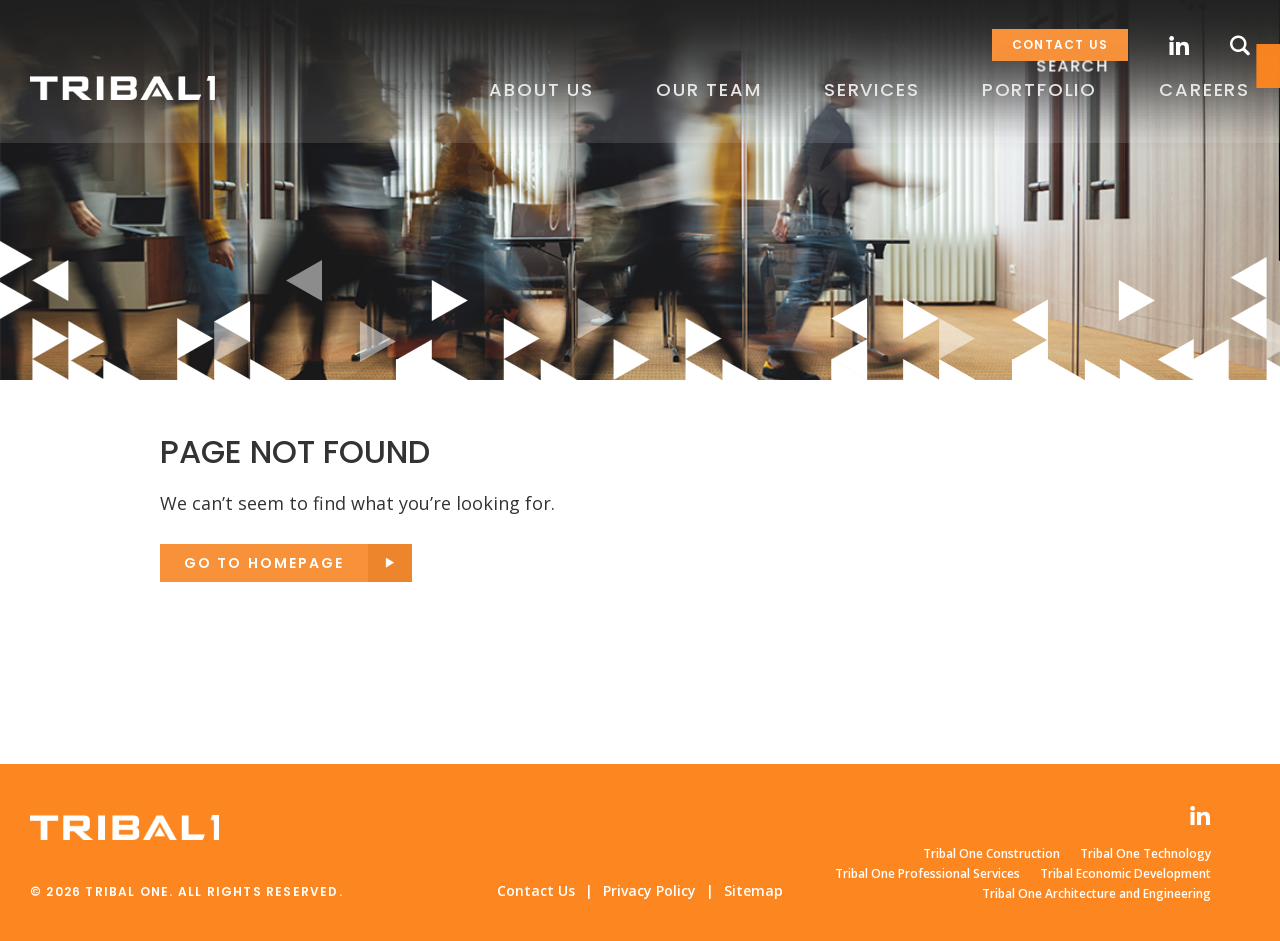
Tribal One (124, 89)
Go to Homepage (264, 563)
